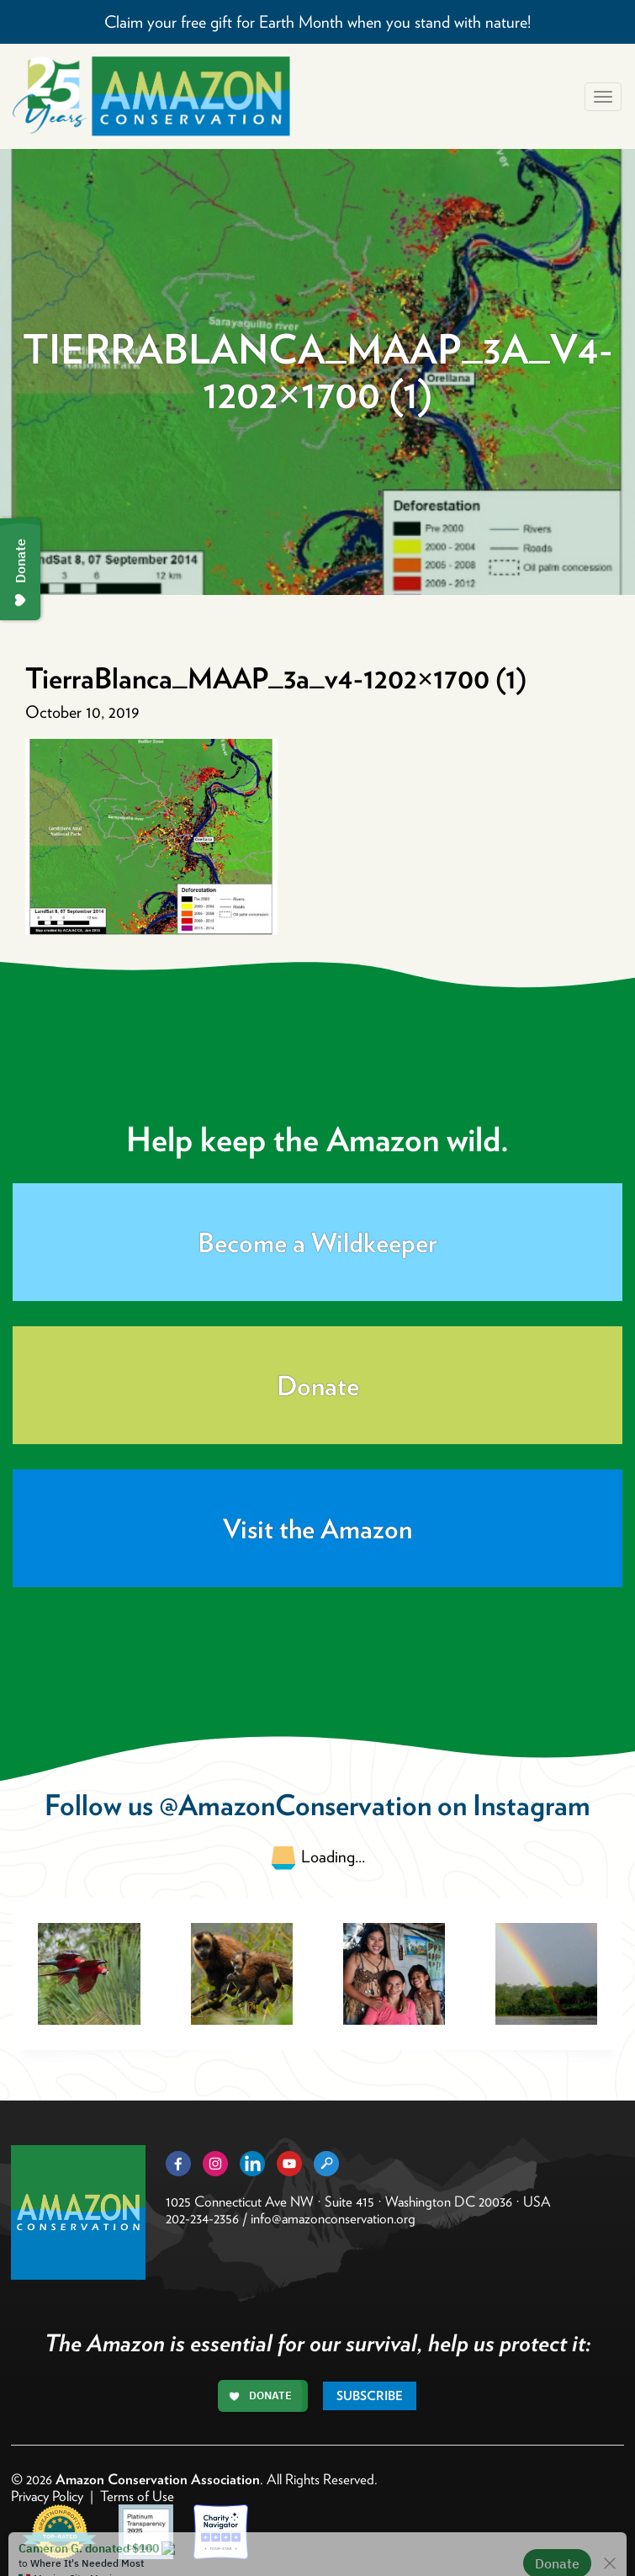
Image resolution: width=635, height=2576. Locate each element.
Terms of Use (137, 2496)
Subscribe (369, 2395)
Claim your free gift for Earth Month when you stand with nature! (317, 22)
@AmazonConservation (295, 1804)
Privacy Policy (47, 2496)
